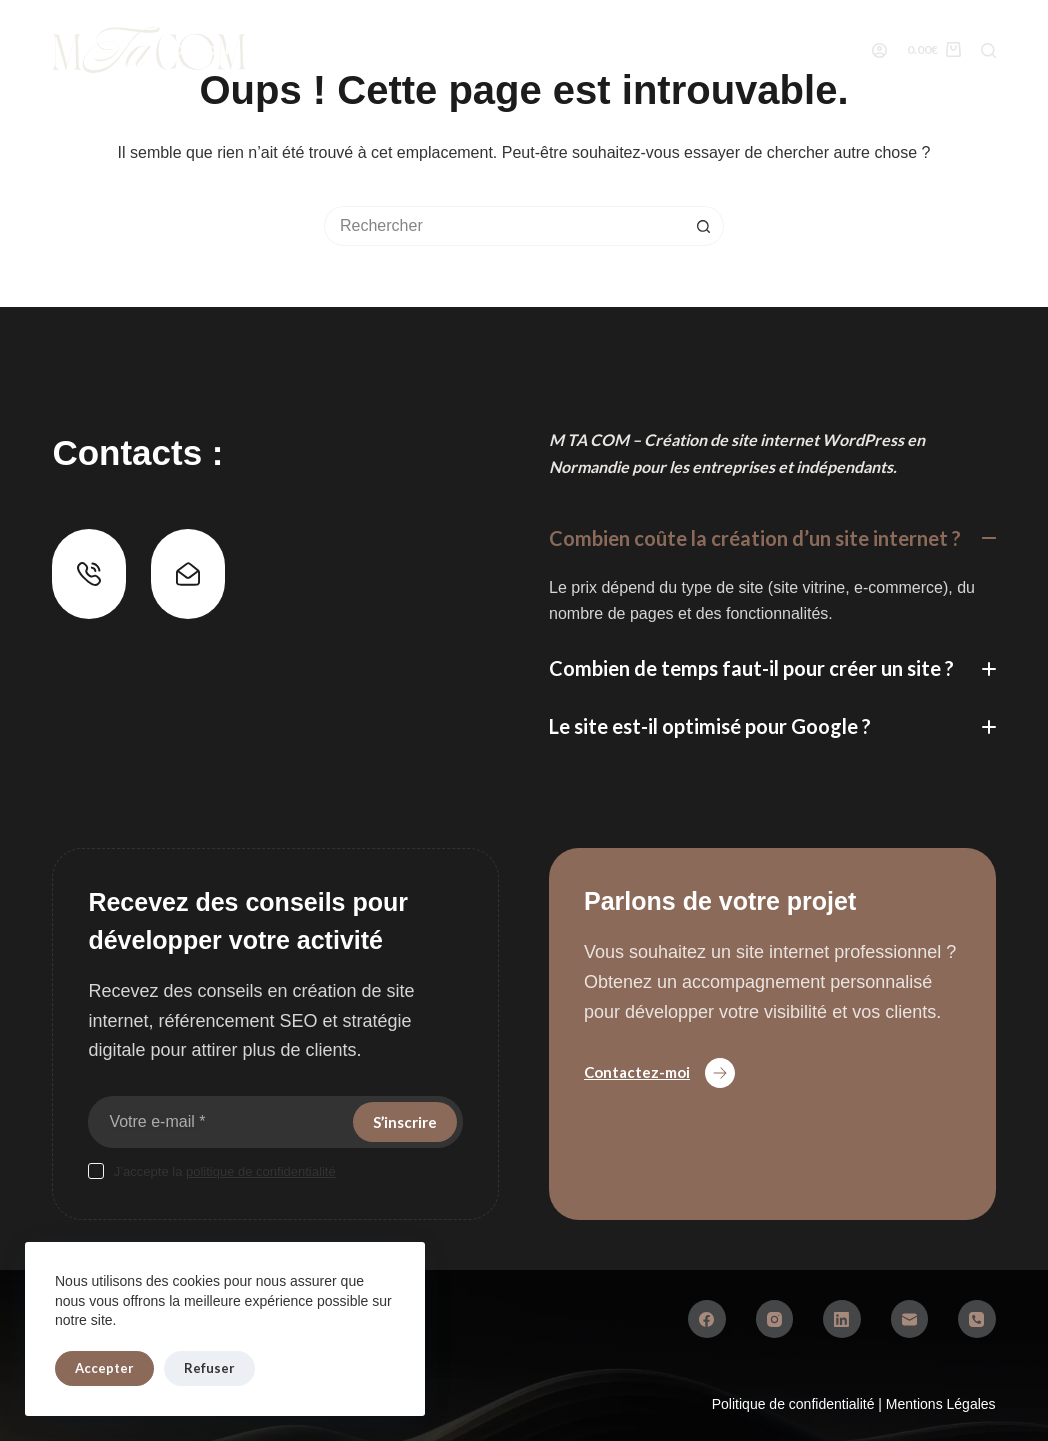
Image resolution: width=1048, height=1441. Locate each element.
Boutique (212, 50)
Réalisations (462, 49)
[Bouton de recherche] (704, 226)
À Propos (592, 49)
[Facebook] (707, 1319)
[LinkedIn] (842, 1319)
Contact (890, 49)
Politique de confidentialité (795, 1404)
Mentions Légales (941, 1404)
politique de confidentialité (261, 1171)
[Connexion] (879, 50)
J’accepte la (225, 1171)
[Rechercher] (988, 50)
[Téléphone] (977, 1319)
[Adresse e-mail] (218, 1122)
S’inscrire (405, 1122)
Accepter (104, 1368)
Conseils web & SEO (741, 49)
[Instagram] (775, 1319)
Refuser (209, 1368)
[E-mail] (910, 1319)
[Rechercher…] (504, 226)
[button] (772, 538)
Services (334, 49)
